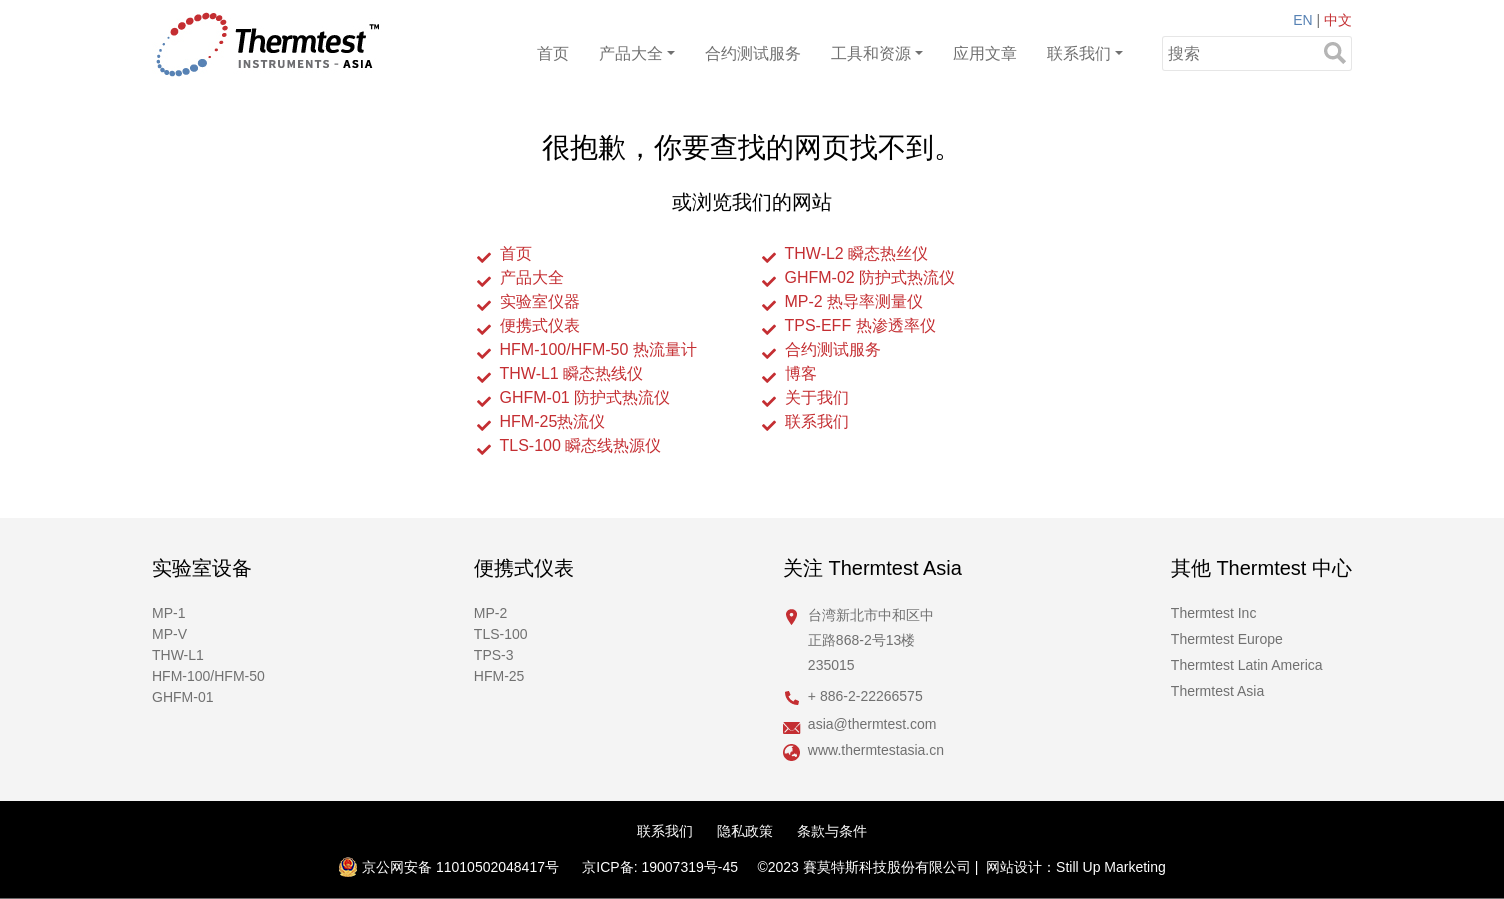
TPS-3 (494, 655)
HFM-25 (499, 676)
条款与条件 (832, 831)
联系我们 (1079, 53)
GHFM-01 (182, 697)
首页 (553, 53)
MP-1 (168, 613)
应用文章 (985, 53)
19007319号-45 (689, 867)
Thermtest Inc (1214, 613)
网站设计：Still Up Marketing (1076, 867)
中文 (1338, 20)
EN (1302, 20)
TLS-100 (501, 634)
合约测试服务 (753, 53)
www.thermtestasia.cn (876, 750)
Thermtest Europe (1227, 639)
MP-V (169, 634)
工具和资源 (871, 53)
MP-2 (490, 613)
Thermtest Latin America (1247, 665)
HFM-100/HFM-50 (208, 676)
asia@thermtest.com (872, 724)
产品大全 (631, 53)
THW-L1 (178, 655)
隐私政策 (745, 831)
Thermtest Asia (1217, 691)
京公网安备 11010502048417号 (448, 867)
